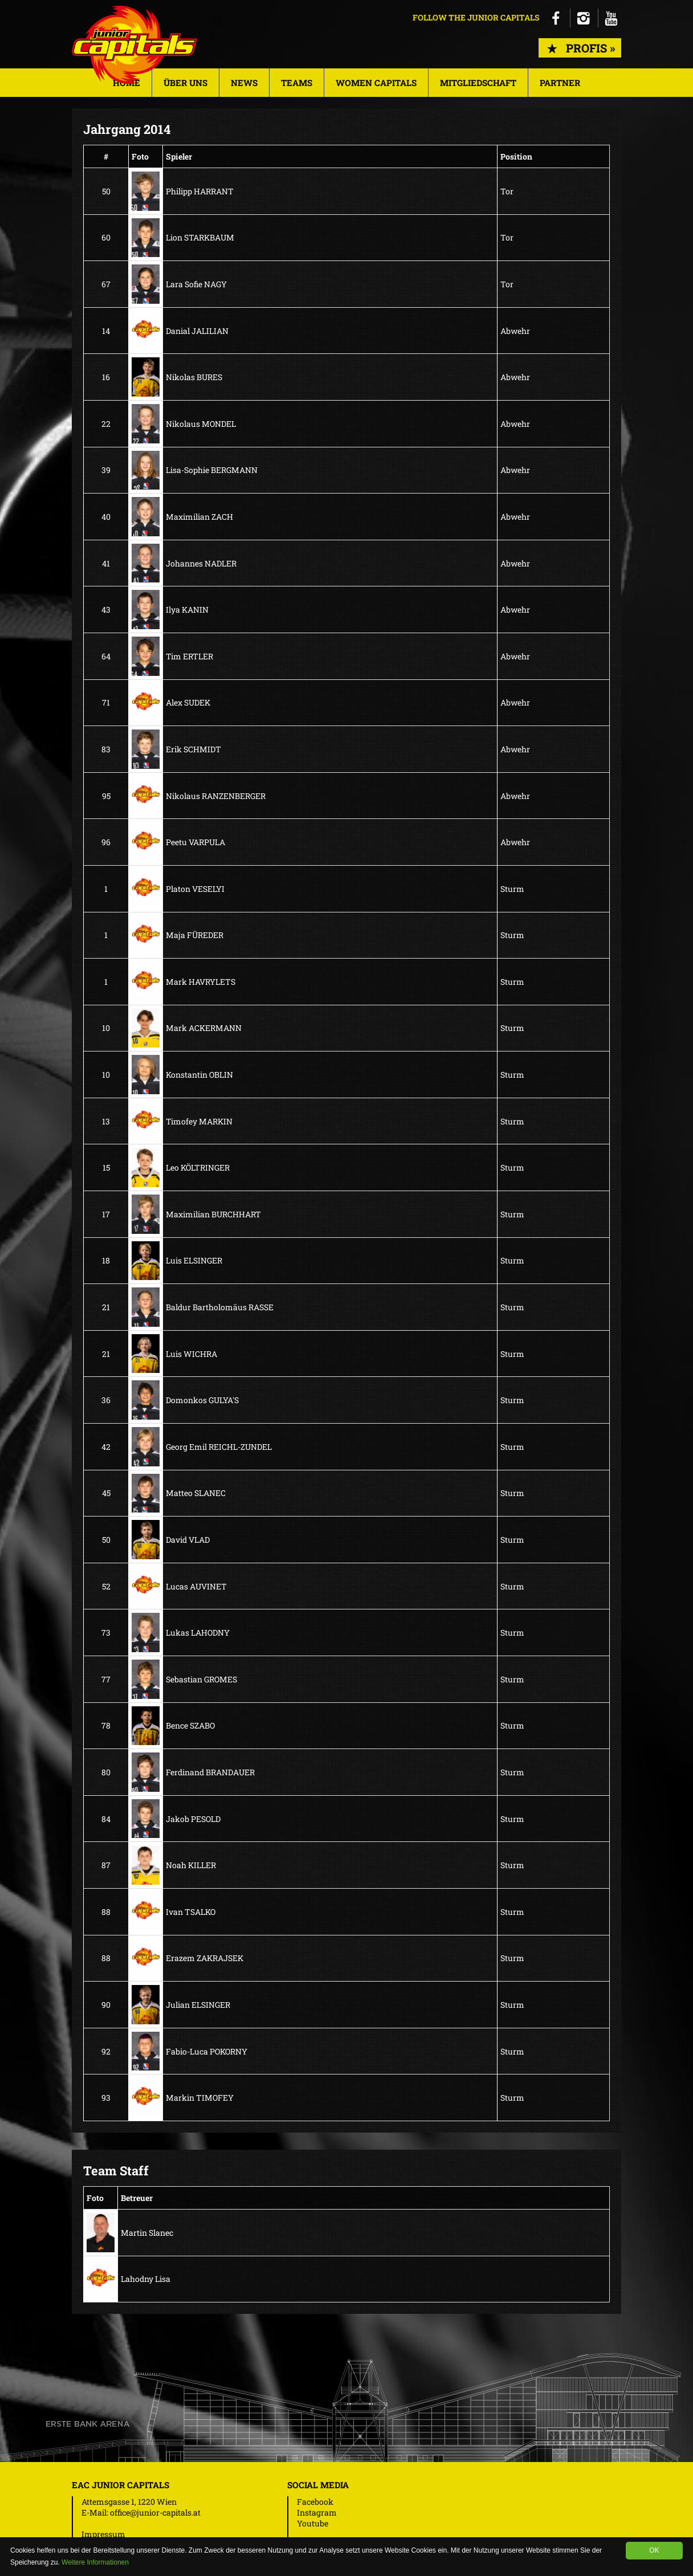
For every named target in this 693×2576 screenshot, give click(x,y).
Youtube (312, 2523)
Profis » (579, 47)
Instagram (317, 2512)
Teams (296, 82)
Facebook (315, 2501)
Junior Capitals (134, 45)
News (244, 82)
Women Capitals (376, 82)
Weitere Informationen (95, 2562)
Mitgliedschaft (478, 82)
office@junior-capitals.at (155, 2512)
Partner (560, 82)
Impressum (103, 2534)
